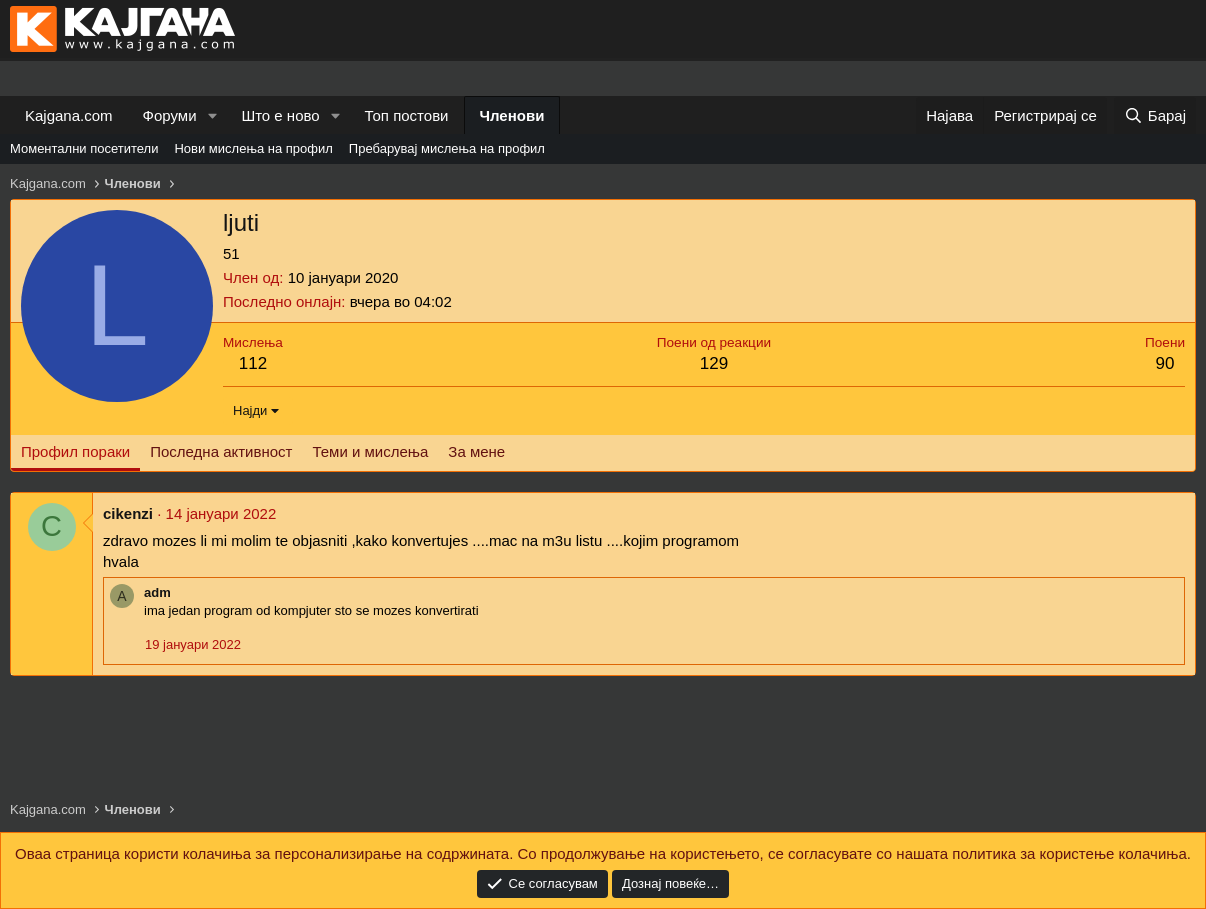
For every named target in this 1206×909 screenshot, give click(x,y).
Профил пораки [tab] (75, 451)
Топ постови (407, 115)
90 (1165, 363)
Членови (512, 115)
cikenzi (128, 513)
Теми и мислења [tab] (370, 451)
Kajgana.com (69, 115)
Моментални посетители (84, 148)
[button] (212, 115)
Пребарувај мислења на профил (447, 148)
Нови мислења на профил (253, 148)
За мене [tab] (476, 451)
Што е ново (280, 115)
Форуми (170, 115)
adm (157, 592)
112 (253, 363)
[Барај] (1155, 115)
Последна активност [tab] (221, 451)
